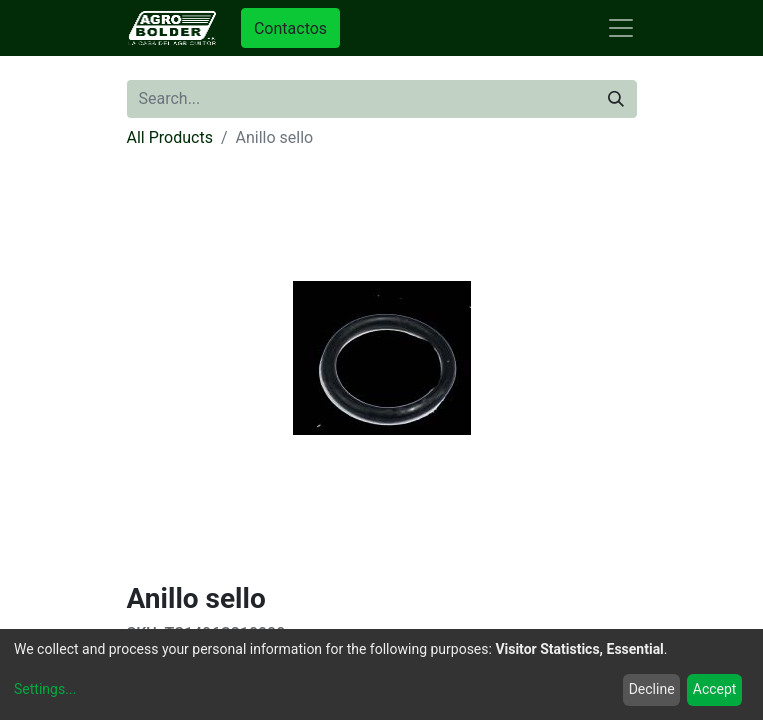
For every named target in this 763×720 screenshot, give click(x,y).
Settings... (45, 689)
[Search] (616, 99)
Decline (652, 689)
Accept (715, 689)
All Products (170, 137)
